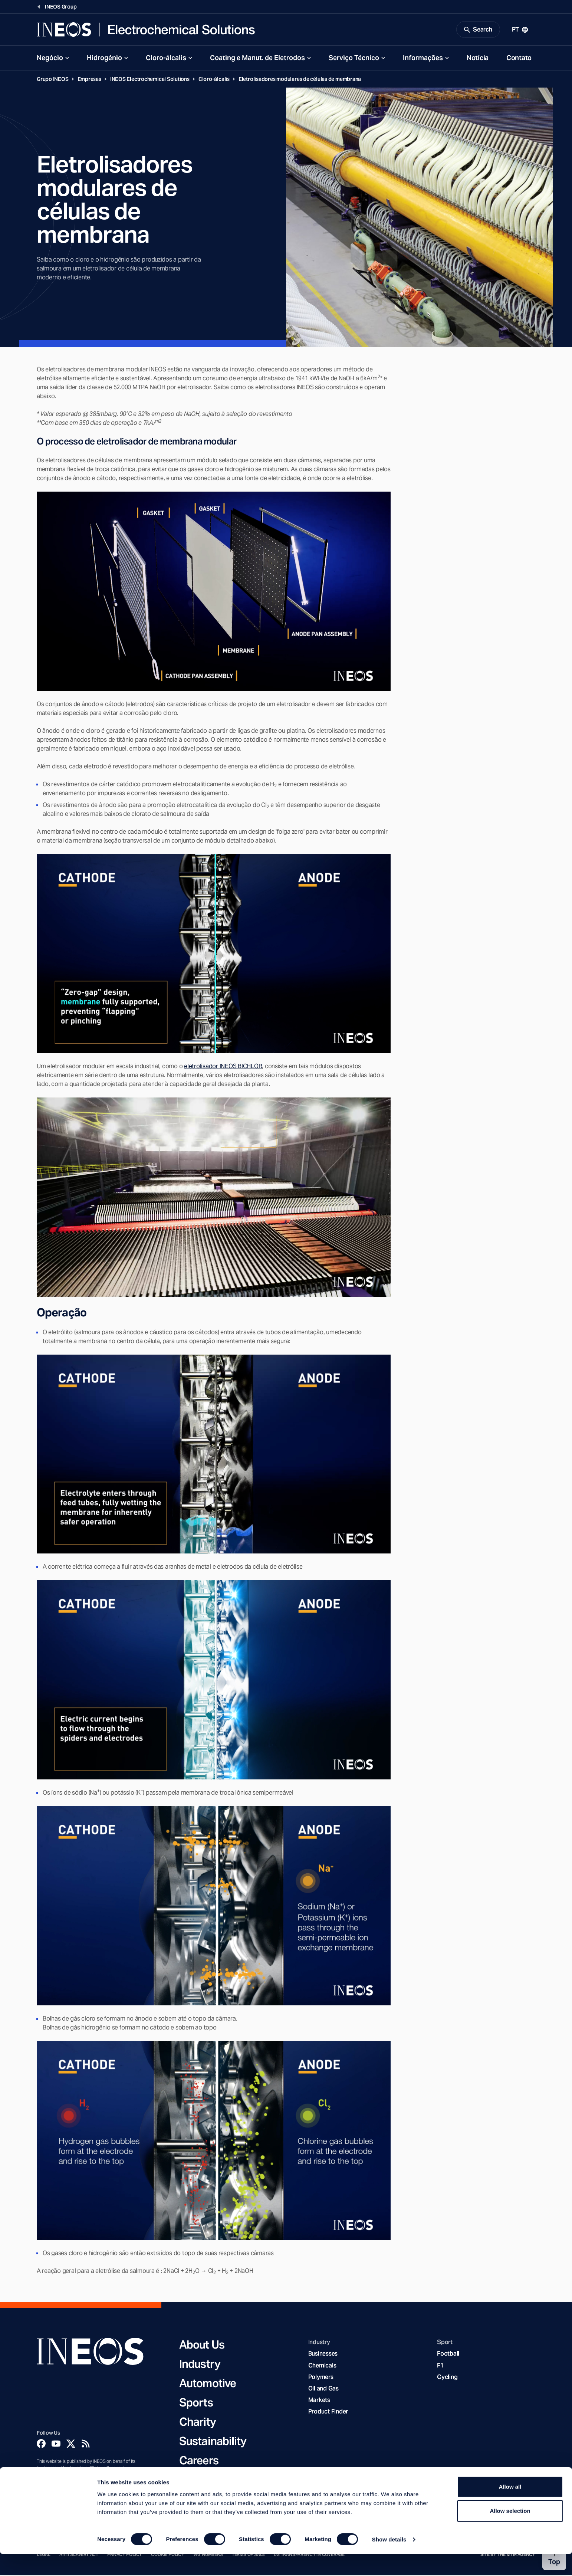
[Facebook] (41, 2444)
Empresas (89, 80)
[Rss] (85, 2444)
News (193, 2480)
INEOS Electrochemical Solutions (150, 80)
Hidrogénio (104, 59)
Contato (519, 59)
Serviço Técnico (354, 59)
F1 (440, 2366)
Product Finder (328, 2412)
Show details (389, 2561)
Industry (199, 2365)
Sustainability (212, 2442)
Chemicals (322, 2366)
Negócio (50, 59)
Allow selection (510, 2533)
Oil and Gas (323, 2389)
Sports (196, 2403)
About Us (201, 2345)
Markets (319, 2401)
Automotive (207, 2384)
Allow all (510, 2509)
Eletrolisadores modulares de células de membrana (300, 80)
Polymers (320, 2378)
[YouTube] (56, 2444)
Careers (198, 2461)
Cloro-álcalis (166, 59)
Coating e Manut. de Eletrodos (257, 59)
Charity (197, 2422)
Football (448, 2354)
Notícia (478, 59)
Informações (423, 59)
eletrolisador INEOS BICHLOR (223, 1067)
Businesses (323, 2354)
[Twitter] (70, 2444)
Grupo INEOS (53, 80)
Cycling (447, 2378)
